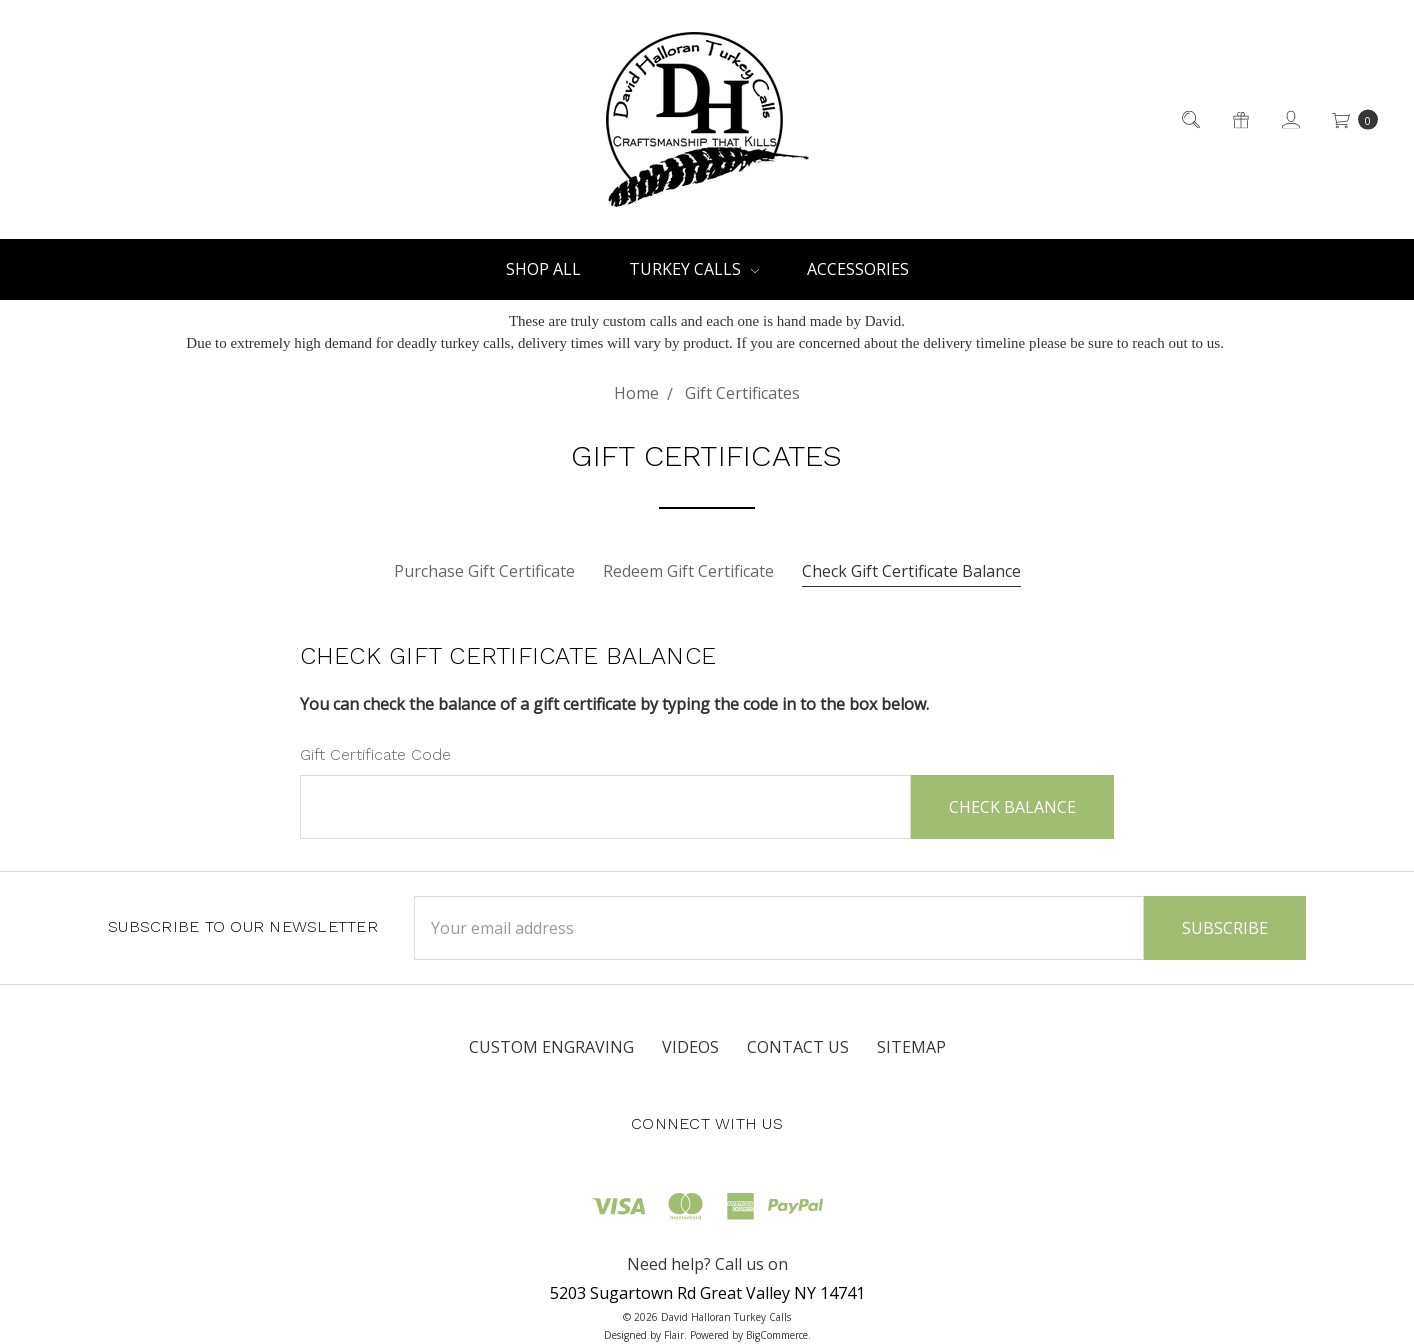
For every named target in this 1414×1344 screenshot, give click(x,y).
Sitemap (911, 1047)
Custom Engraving (551, 1047)
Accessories (858, 269)
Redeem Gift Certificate (688, 571)
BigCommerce (777, 1335)
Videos (690, 1047)
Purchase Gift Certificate (484, 571)
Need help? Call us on (707, 1264)
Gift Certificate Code (375, 754)
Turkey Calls (694, 269)
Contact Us (798, 1047)
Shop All (543, 269)
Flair (674, 1335)
